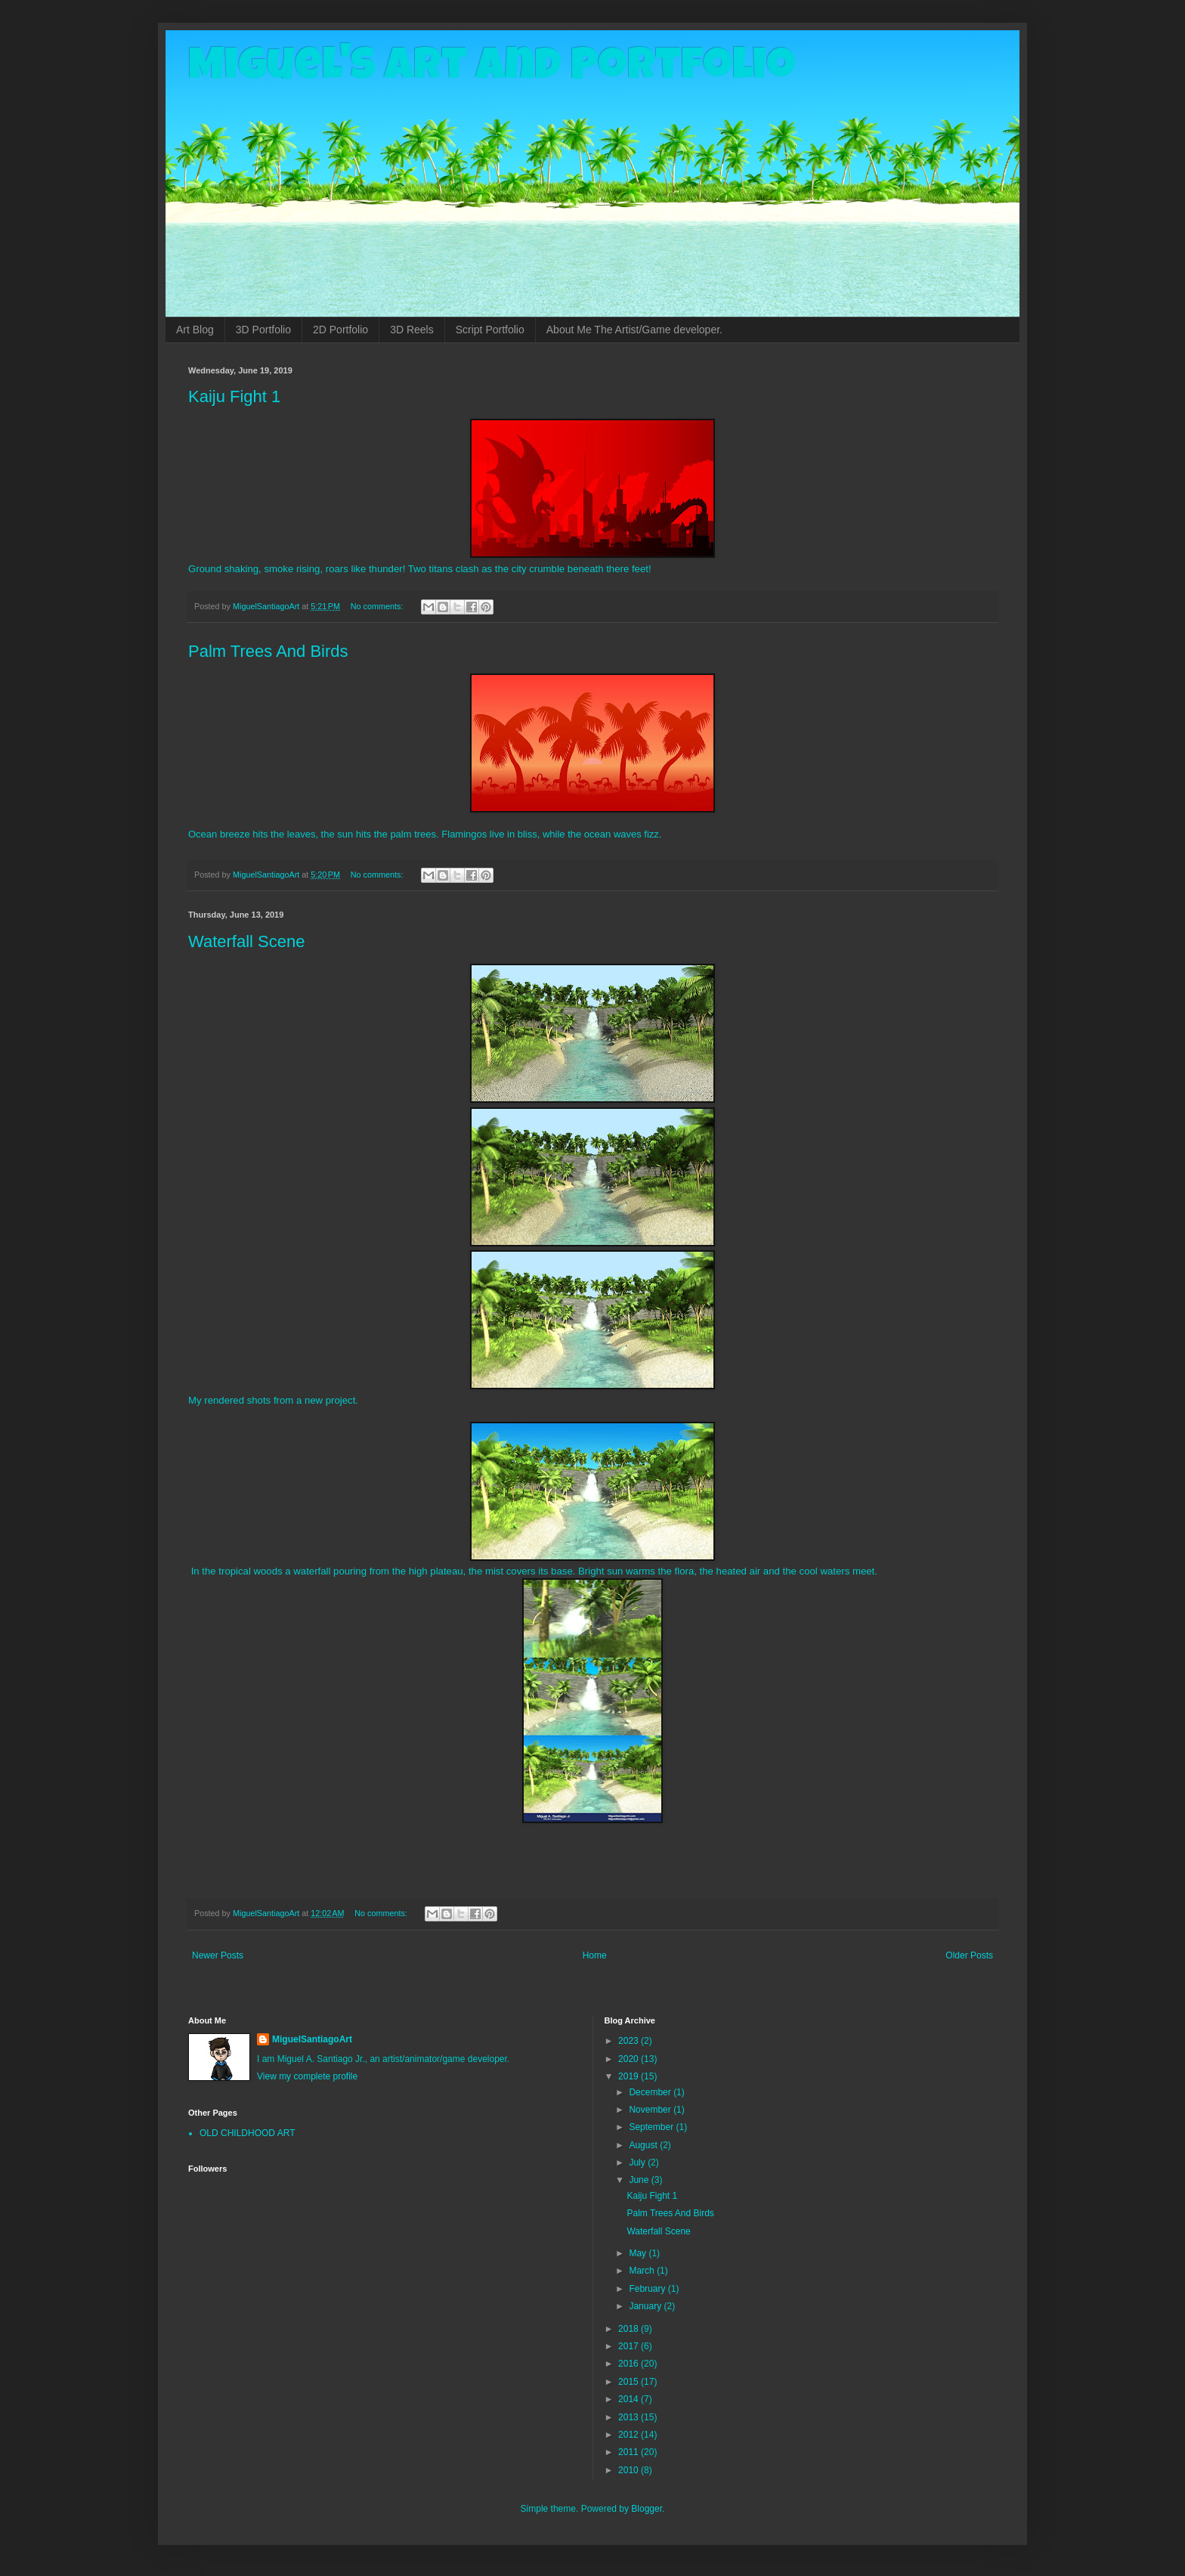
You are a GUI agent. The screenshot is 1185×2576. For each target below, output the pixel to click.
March (643, 2270)
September (652, 2127)
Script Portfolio (490, 330)
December (651, 2092)
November (651, 2109)
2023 (629, 2041)
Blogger (646, 2508)
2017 (629, 2346)
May (638, 2253)
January (646, 2306)
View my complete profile (307, 2076)
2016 (629, 2363)
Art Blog (195, 330)
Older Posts (969, 1955)
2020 (629, 2059)
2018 (629, 2329)
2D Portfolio (340, 330)
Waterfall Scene (246, 941)
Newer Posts (217, 1955)
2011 (629, 2452)
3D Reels (412, 330)
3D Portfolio (263, 330)
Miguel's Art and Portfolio (492, 69)
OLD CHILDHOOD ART (247, 2133)
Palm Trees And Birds (268, 651)
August (644, 2145)
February (648, 2288)
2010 (629, 2470)
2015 (629, 2381)
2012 (629, 2434)
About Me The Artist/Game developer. (634, 330)
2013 (629, 2417)
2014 (629, 2399)
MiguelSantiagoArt (312, 2039)
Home (595, 1955)
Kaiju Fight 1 (234, 396)
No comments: (378, 606)
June (640, 2180)
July (638, 2162)
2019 (629, 2076)
